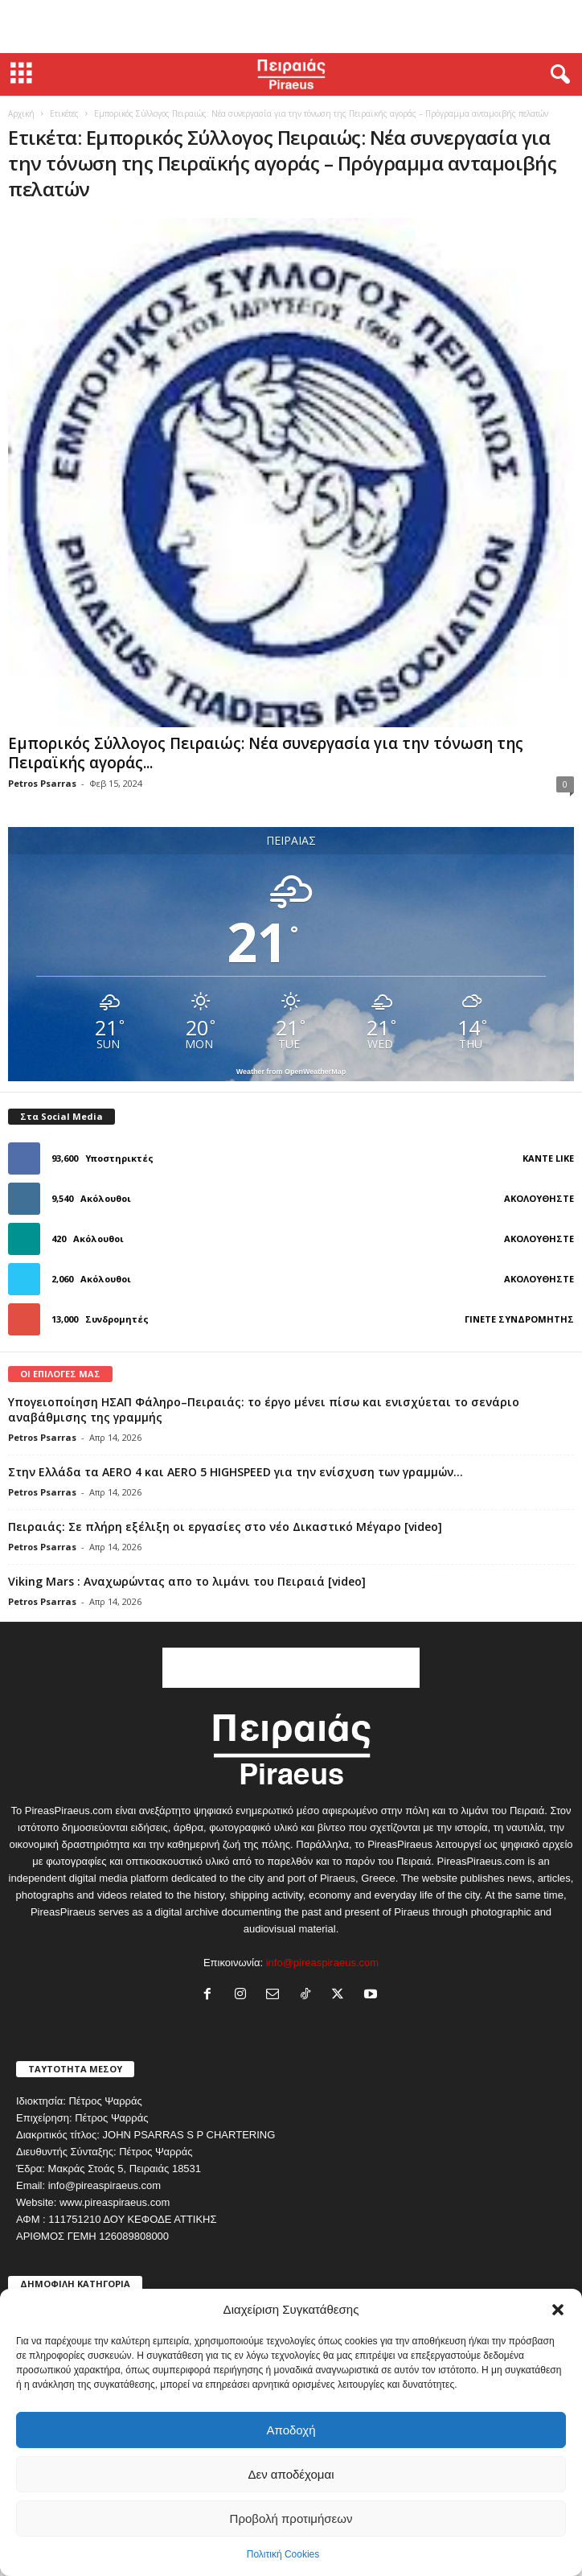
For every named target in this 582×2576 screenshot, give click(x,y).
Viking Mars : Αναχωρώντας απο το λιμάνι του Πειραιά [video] (187, 1581)
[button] (558, 2310)
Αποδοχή (291, 2430)
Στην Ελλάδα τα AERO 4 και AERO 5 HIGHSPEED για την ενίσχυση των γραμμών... (235, 1471)
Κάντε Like (548, 1158)
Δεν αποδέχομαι (291, 2474)
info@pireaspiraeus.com (322, 1963)
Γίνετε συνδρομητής (519, 1319)
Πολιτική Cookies (283, 2554)
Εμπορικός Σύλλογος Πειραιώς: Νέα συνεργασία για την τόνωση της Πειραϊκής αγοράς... (265, 753)
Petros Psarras (42, 783)
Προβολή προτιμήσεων (291, 2518)
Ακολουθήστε (539, 1198)
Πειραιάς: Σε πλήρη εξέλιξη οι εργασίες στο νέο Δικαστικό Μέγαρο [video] (225, 1526)
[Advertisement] (291, 26)
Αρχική (21, 113)
